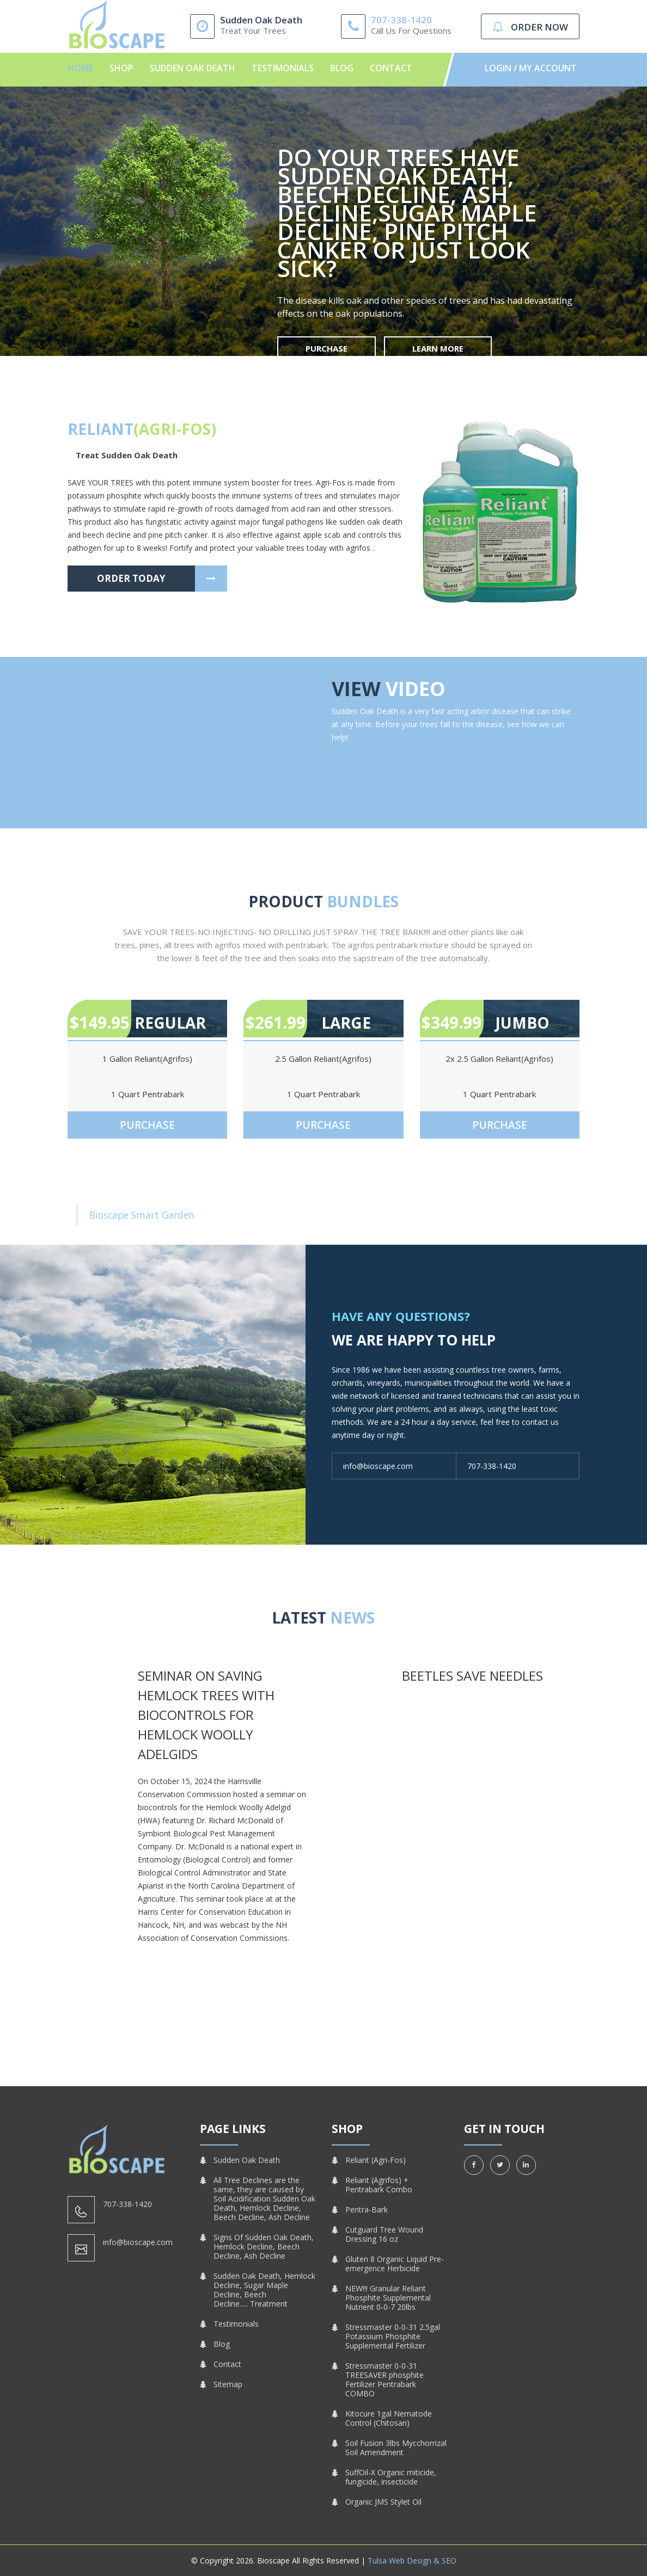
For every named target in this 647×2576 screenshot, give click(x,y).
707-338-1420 (401, 20)
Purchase (326, 348)
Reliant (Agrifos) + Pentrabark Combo (378, 2184)
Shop (121, 68)
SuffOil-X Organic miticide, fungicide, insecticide (390, 2477)
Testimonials (283, 68)
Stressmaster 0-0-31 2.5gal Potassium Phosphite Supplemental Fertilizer (392, 2336)
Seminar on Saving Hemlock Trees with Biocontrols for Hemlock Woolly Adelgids (206, 1715)
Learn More (437, 348)
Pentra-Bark (366, 2209)
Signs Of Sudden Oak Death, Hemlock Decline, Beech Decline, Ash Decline (263, 2246)
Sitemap (227, 2384)
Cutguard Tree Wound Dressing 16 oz (384, 2234)
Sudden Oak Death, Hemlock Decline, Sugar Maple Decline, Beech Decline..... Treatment (264, 2289)
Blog (341, 68)
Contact (391, 68)
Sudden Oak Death (192, 68)
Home (80, 68)
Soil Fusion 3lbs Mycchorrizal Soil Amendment (396, 2447)
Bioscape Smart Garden (141, 1214)
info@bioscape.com (378, 1466)
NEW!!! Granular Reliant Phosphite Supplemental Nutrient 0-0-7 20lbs (388, 2297)
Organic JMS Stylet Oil (383, 2501)
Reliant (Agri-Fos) (375, 2160)
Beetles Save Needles (472, 1675)
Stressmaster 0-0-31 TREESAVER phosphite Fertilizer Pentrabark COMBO (384, 2379)
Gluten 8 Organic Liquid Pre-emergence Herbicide (394, 2263)
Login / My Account (531, 68)
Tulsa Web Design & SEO (412, 2560)
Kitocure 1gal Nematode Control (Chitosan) (388, 2418)
